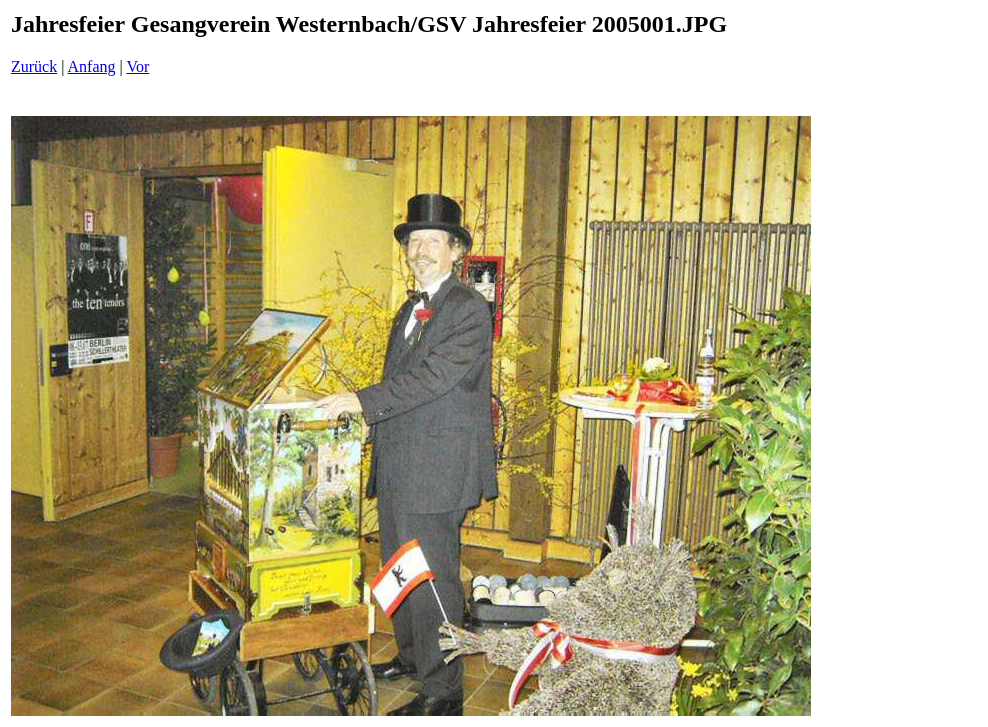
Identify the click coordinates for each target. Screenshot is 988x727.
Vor (137, 66)
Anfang (92, 66)
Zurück (34, 66)
